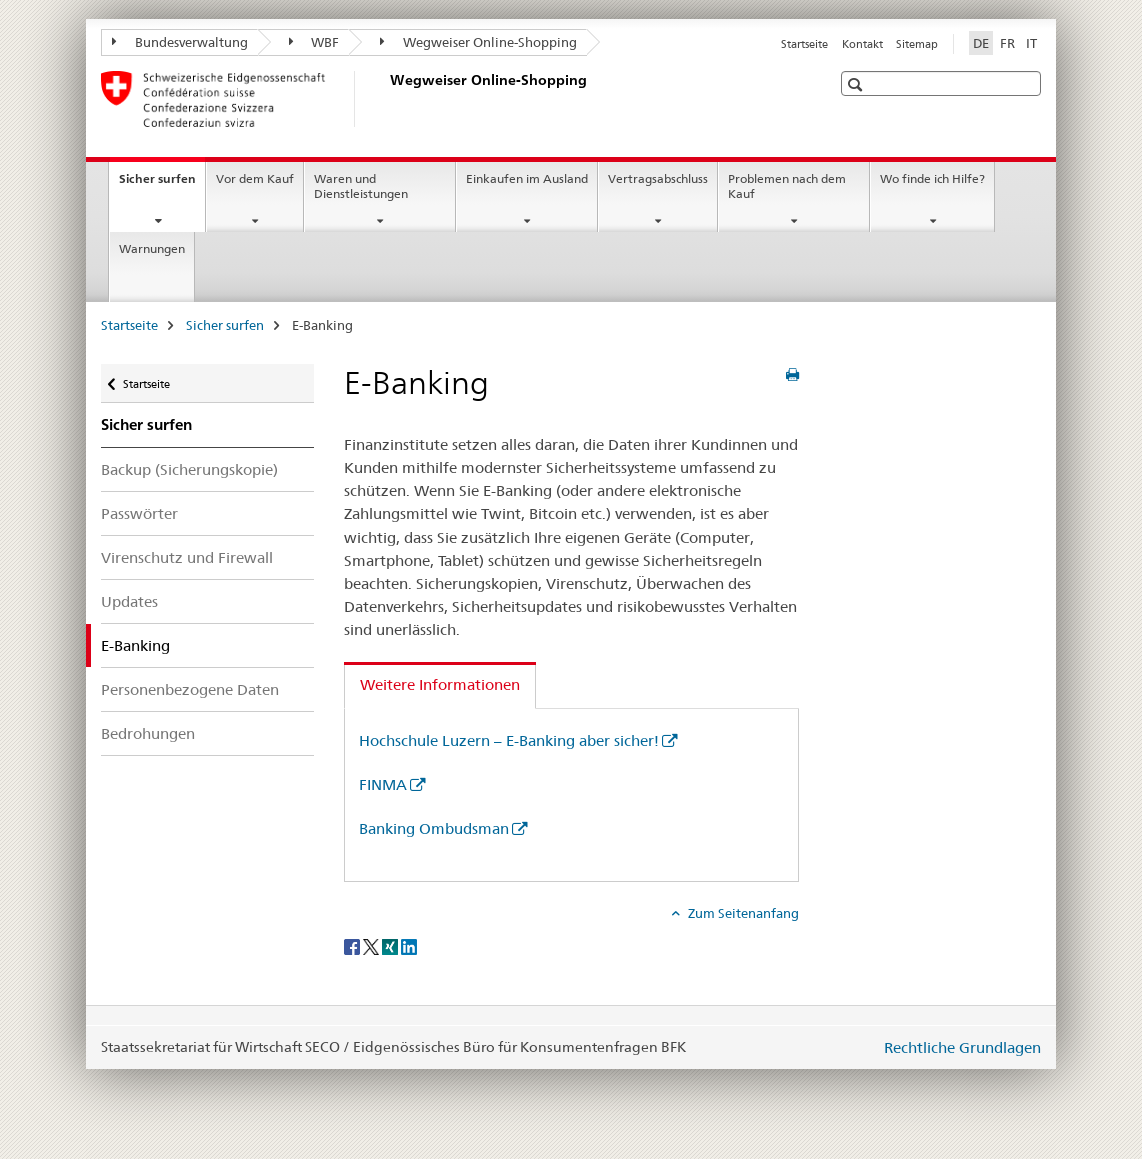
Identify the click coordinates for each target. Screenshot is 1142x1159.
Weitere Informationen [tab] (440, 684)
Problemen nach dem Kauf (787, 186)
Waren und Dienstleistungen (361, 186)
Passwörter (139, 513)
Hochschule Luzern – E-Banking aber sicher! (509, 740)
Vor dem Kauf (255, 178)
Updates (129, 601)
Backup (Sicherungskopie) (189, 469)
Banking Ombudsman (434, 828)
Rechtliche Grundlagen (962, 1047)
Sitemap (917, 44)
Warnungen (152, 248)
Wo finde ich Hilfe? (932, 178)
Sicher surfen (162, 185)
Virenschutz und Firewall (187, 557)
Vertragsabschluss (658, 178)
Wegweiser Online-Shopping (478, 42)
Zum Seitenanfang (742, 913)
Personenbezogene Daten (190, 689)
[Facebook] (353, 946)
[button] (857, 84)
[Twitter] (372, 946)
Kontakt (862, 44)
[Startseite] (386, 99)
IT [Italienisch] (1031, 43)
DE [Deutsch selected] (981, 43)
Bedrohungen (148, 733)
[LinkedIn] (409, 946)
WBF (314, 42)
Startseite (804, 44)
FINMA (383, 784)
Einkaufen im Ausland (527, 178)
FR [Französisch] (1007, 43)
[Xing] (391, 946)
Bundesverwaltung (180, 42)
